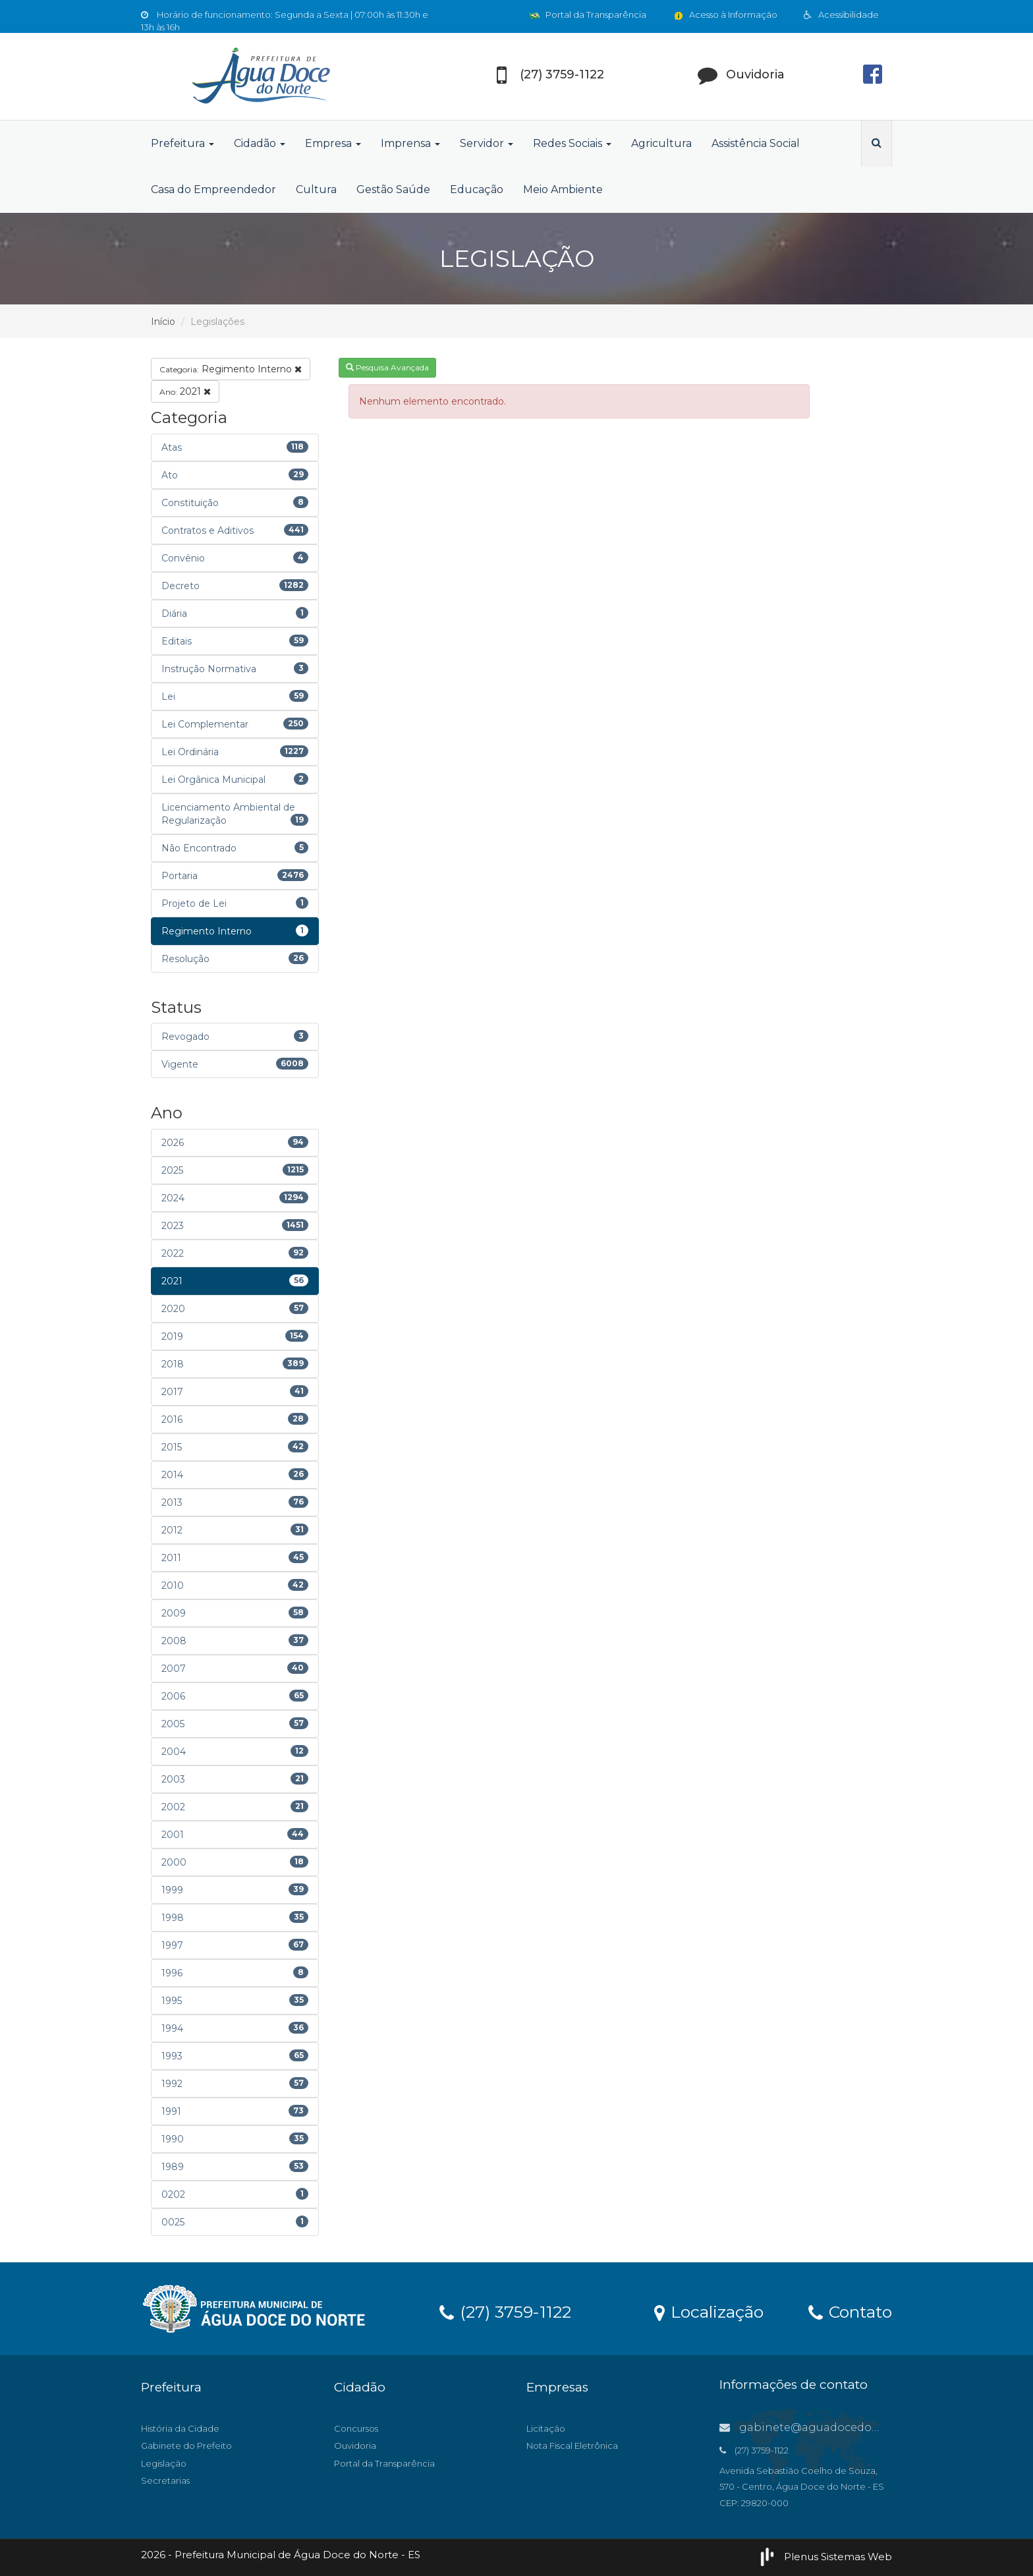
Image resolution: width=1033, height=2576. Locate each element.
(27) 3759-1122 (505, 2311)
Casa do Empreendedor (213, 189)
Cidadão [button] (259, 143)
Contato (850, 2311)
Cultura (316, 189)
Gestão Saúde (393, 189)
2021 (185, 391)
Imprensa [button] (410, 143)
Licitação (545, 2428)
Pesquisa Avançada (387, 367)
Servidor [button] (486, 143)
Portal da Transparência (587, 14)
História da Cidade (180, 2428)
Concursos (356, 2428)
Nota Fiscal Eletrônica (572, 2445)
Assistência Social (756, 143)
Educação (476, 189)
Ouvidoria (355, 2445)
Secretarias (165, 2480)
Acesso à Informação (725, 14)
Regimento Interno (230, 369)
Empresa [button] (333, 143)
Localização (709, 2311)
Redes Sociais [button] (572, 143)
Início (163, 322)
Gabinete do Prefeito (186, 2445)
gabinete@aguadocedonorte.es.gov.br (836, 2427)
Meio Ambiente (563, 189)
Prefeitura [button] (182, 143)
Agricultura (661, 143)
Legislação (163, 2463)
